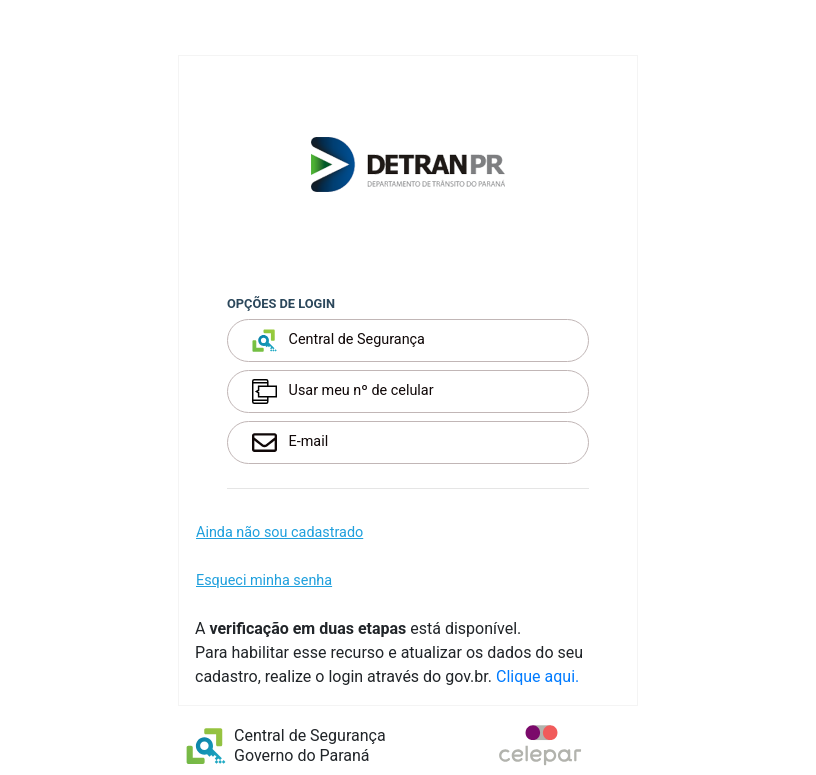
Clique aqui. (537, 676)
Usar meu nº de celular (343, 391)
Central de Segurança (338, 340)
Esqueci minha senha (264, 580)
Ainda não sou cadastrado (279, 532)
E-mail (290, 442)
